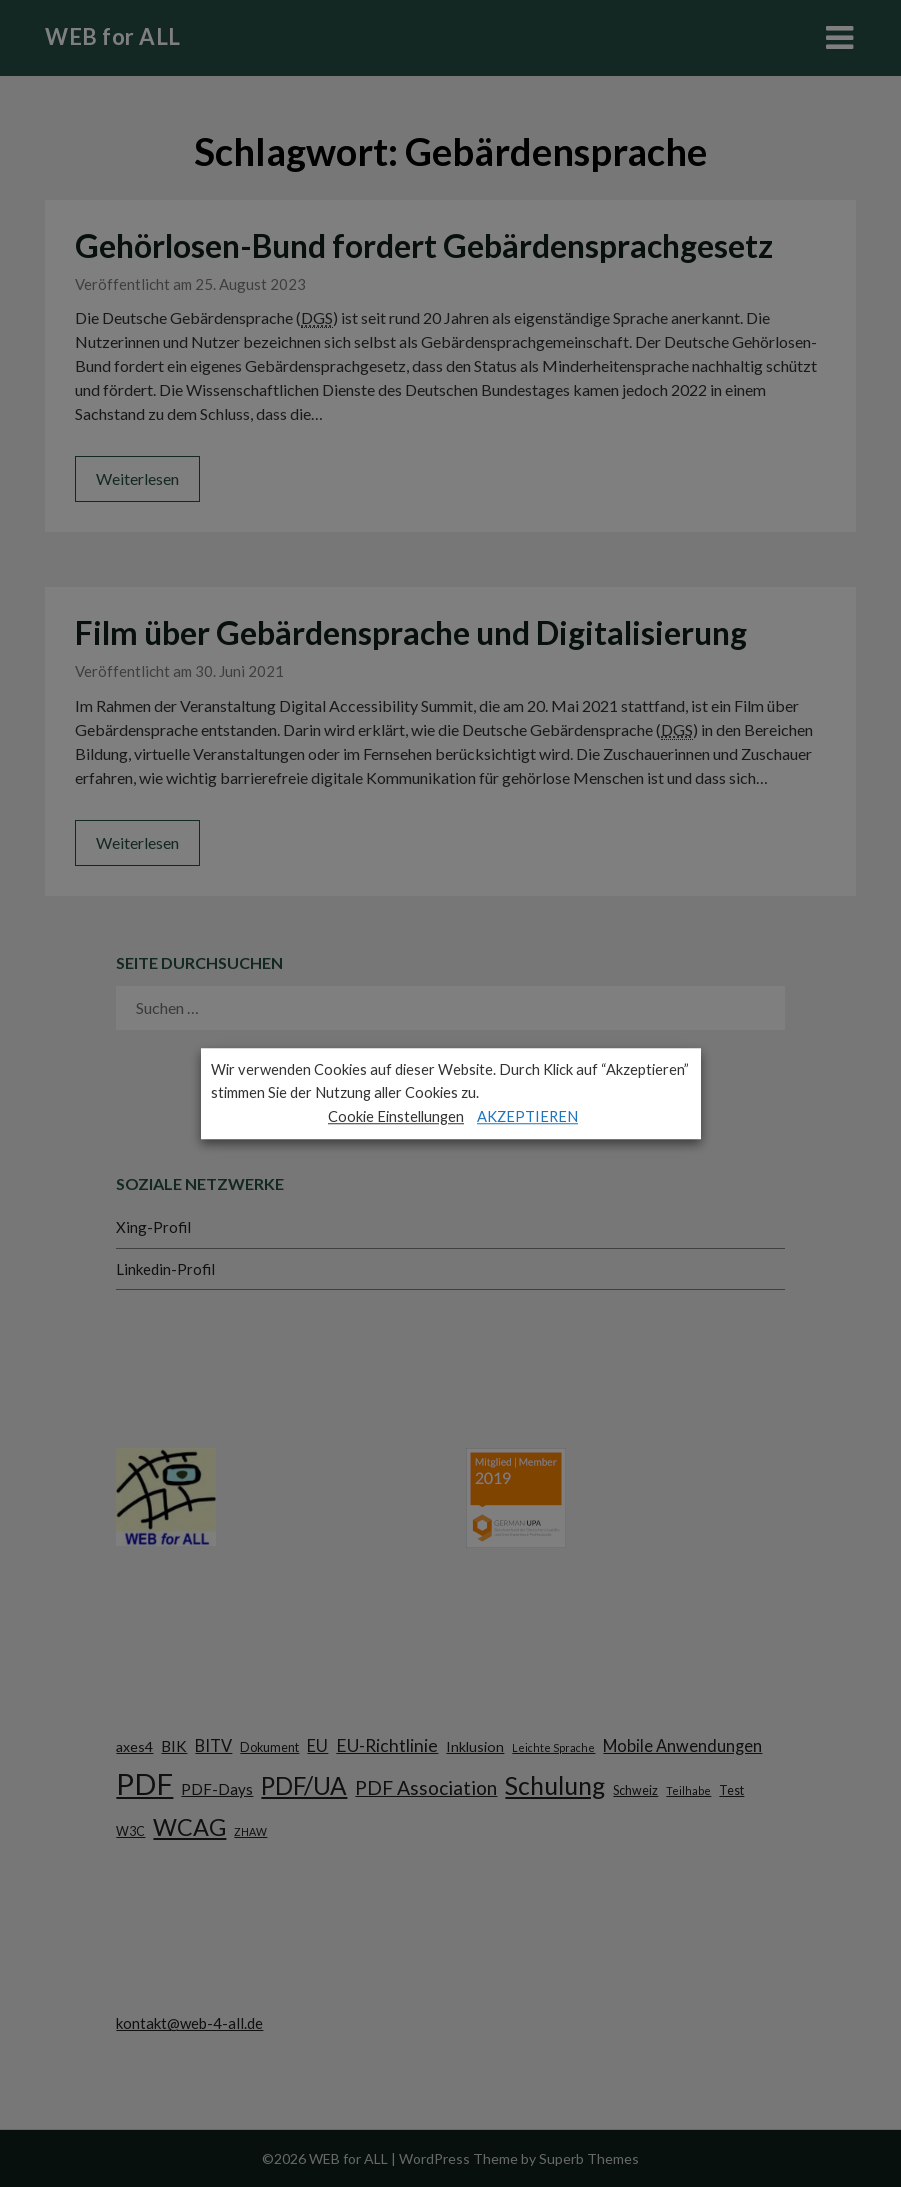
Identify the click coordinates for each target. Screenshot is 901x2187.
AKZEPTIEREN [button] (527, 1116)
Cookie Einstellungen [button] (396, 1116)
